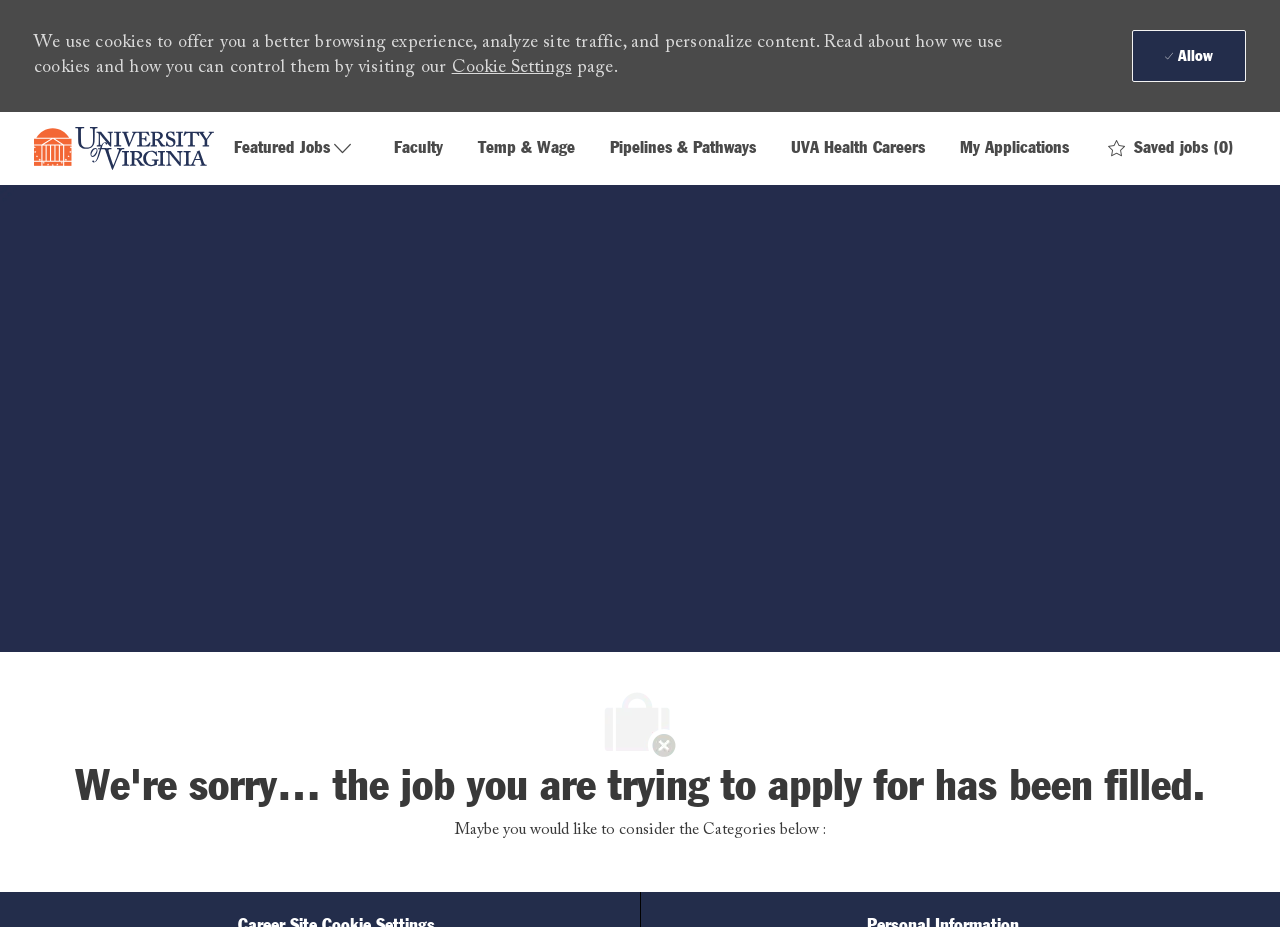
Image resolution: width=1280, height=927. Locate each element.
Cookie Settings (512, 68)
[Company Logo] (124, 149)
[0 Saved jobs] (1171, 148)
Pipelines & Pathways (683, 148)
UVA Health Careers (858, 148)
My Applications (1014, 148)
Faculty (418, 148)
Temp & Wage (526, 148)
